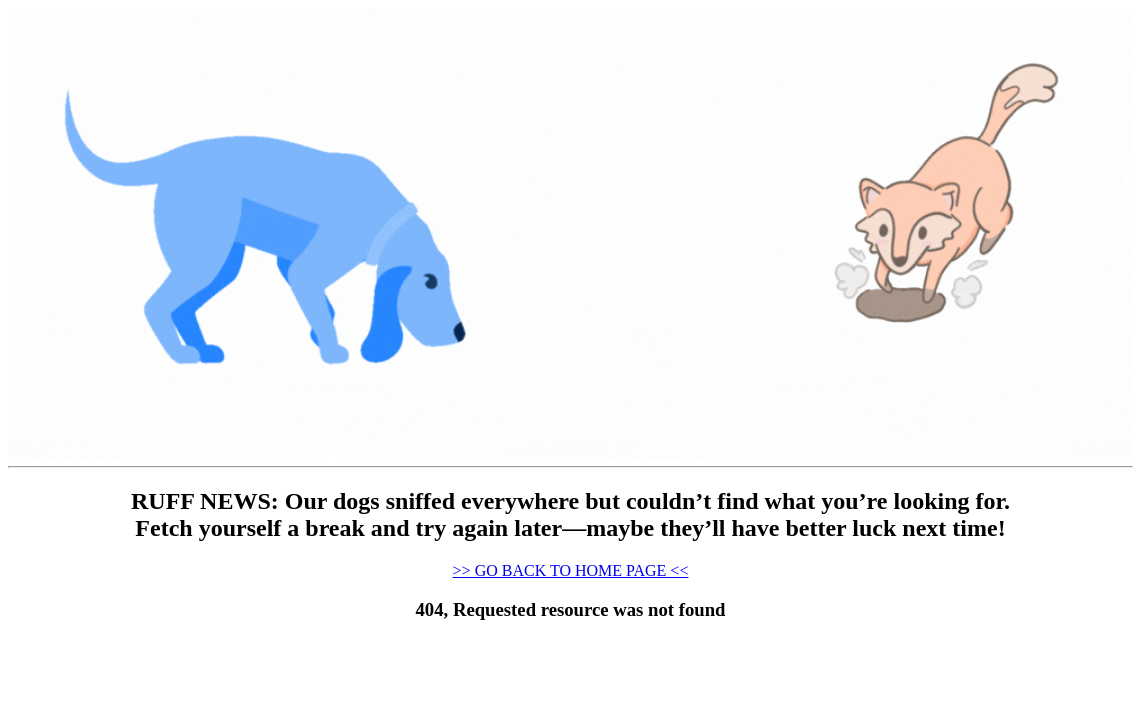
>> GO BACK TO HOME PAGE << (571, 570)
